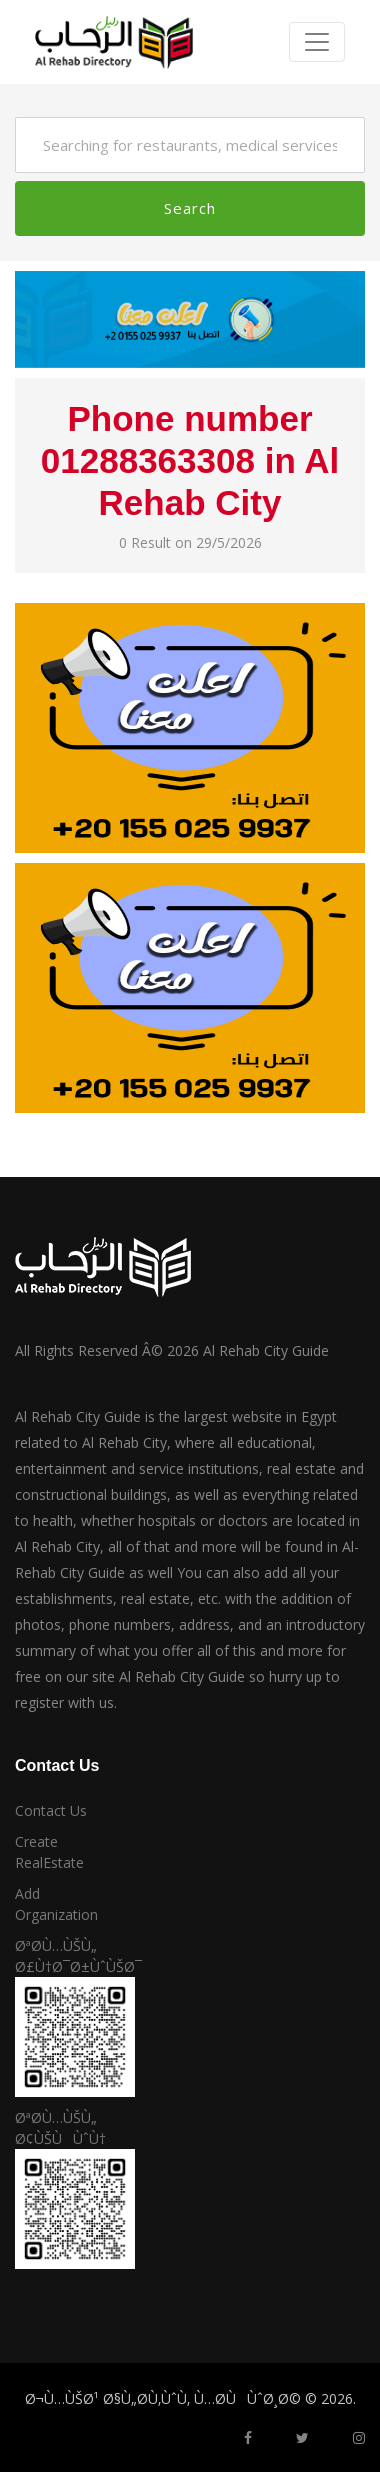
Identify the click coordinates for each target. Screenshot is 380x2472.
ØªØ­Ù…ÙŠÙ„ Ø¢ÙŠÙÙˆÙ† (60, 2128)
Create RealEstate (49, 1852)
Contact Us (51, 1810)
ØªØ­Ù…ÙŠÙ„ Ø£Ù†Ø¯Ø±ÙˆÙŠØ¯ (63, 1956)
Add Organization (56, 1904)
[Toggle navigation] (317, 42)
